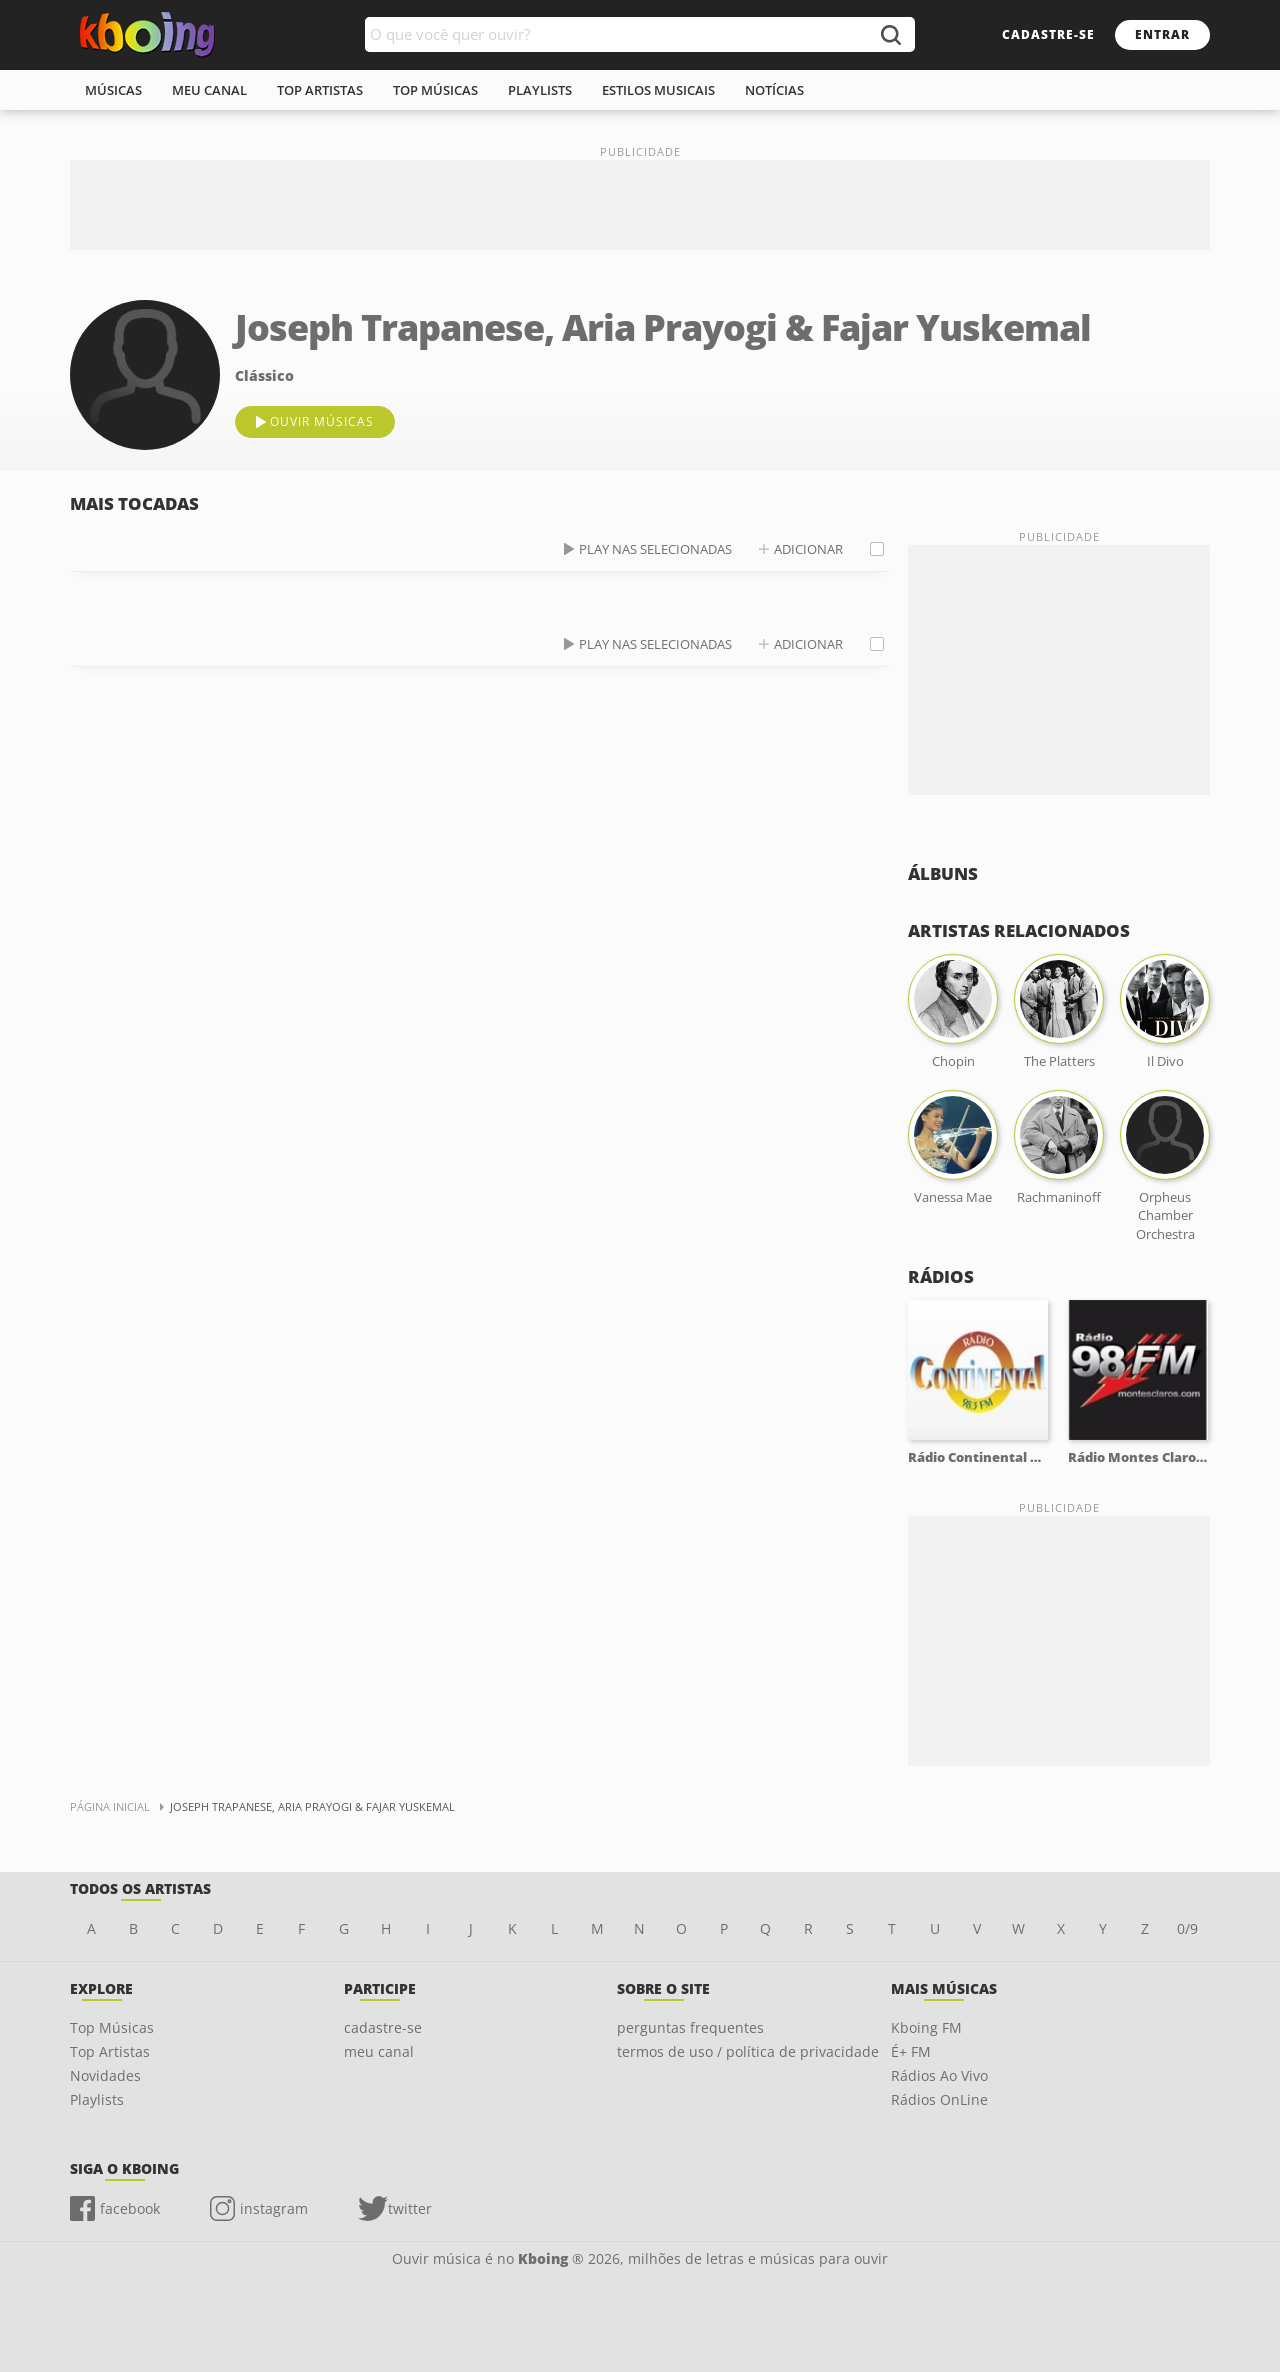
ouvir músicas (322, 421)
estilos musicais (658, 90)
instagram (274, 2208)
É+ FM (911, 2051)
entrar (1162, 34)
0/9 (1187, 1928)
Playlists (97, 2099)
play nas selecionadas (655, 549)
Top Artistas (110, 2051)
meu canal (209, 90)
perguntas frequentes (690, 2027)
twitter (410, 2208)
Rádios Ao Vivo (939, 2075)
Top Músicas (112, 2027)
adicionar (808, 549)
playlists (540, 90)
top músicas (435, 90)
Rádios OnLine (939, 2099)
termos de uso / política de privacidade (748, 2051)
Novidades (105, 2075)
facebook (130, 2208)
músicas (113, 90)
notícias (774, 90)
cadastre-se (1048, 34)
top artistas (320, 90)
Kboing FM (926, 2027)
